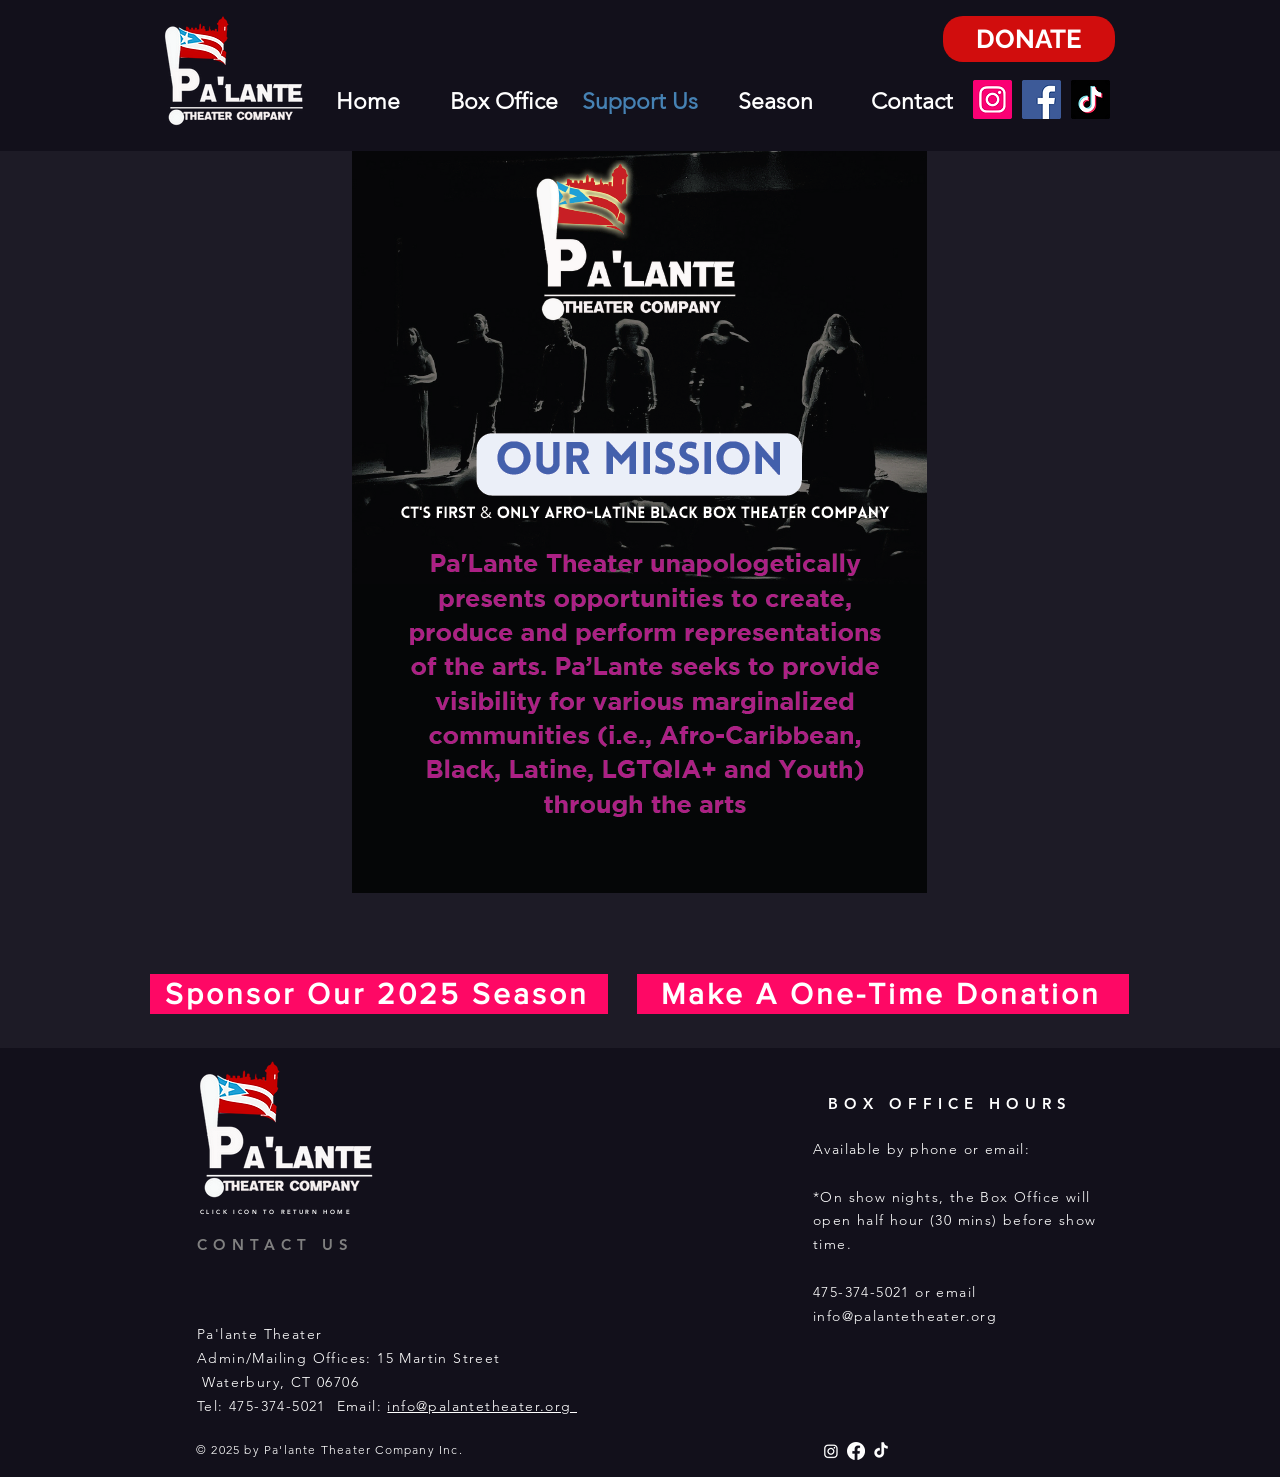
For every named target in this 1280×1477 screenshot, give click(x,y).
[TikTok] (1090, 99)
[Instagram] (992, 99)
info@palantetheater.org (482, 1406)
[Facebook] (1041, 99)
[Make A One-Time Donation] (883, 994)
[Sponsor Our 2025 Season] (379, 994)
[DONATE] (1029, 39)
